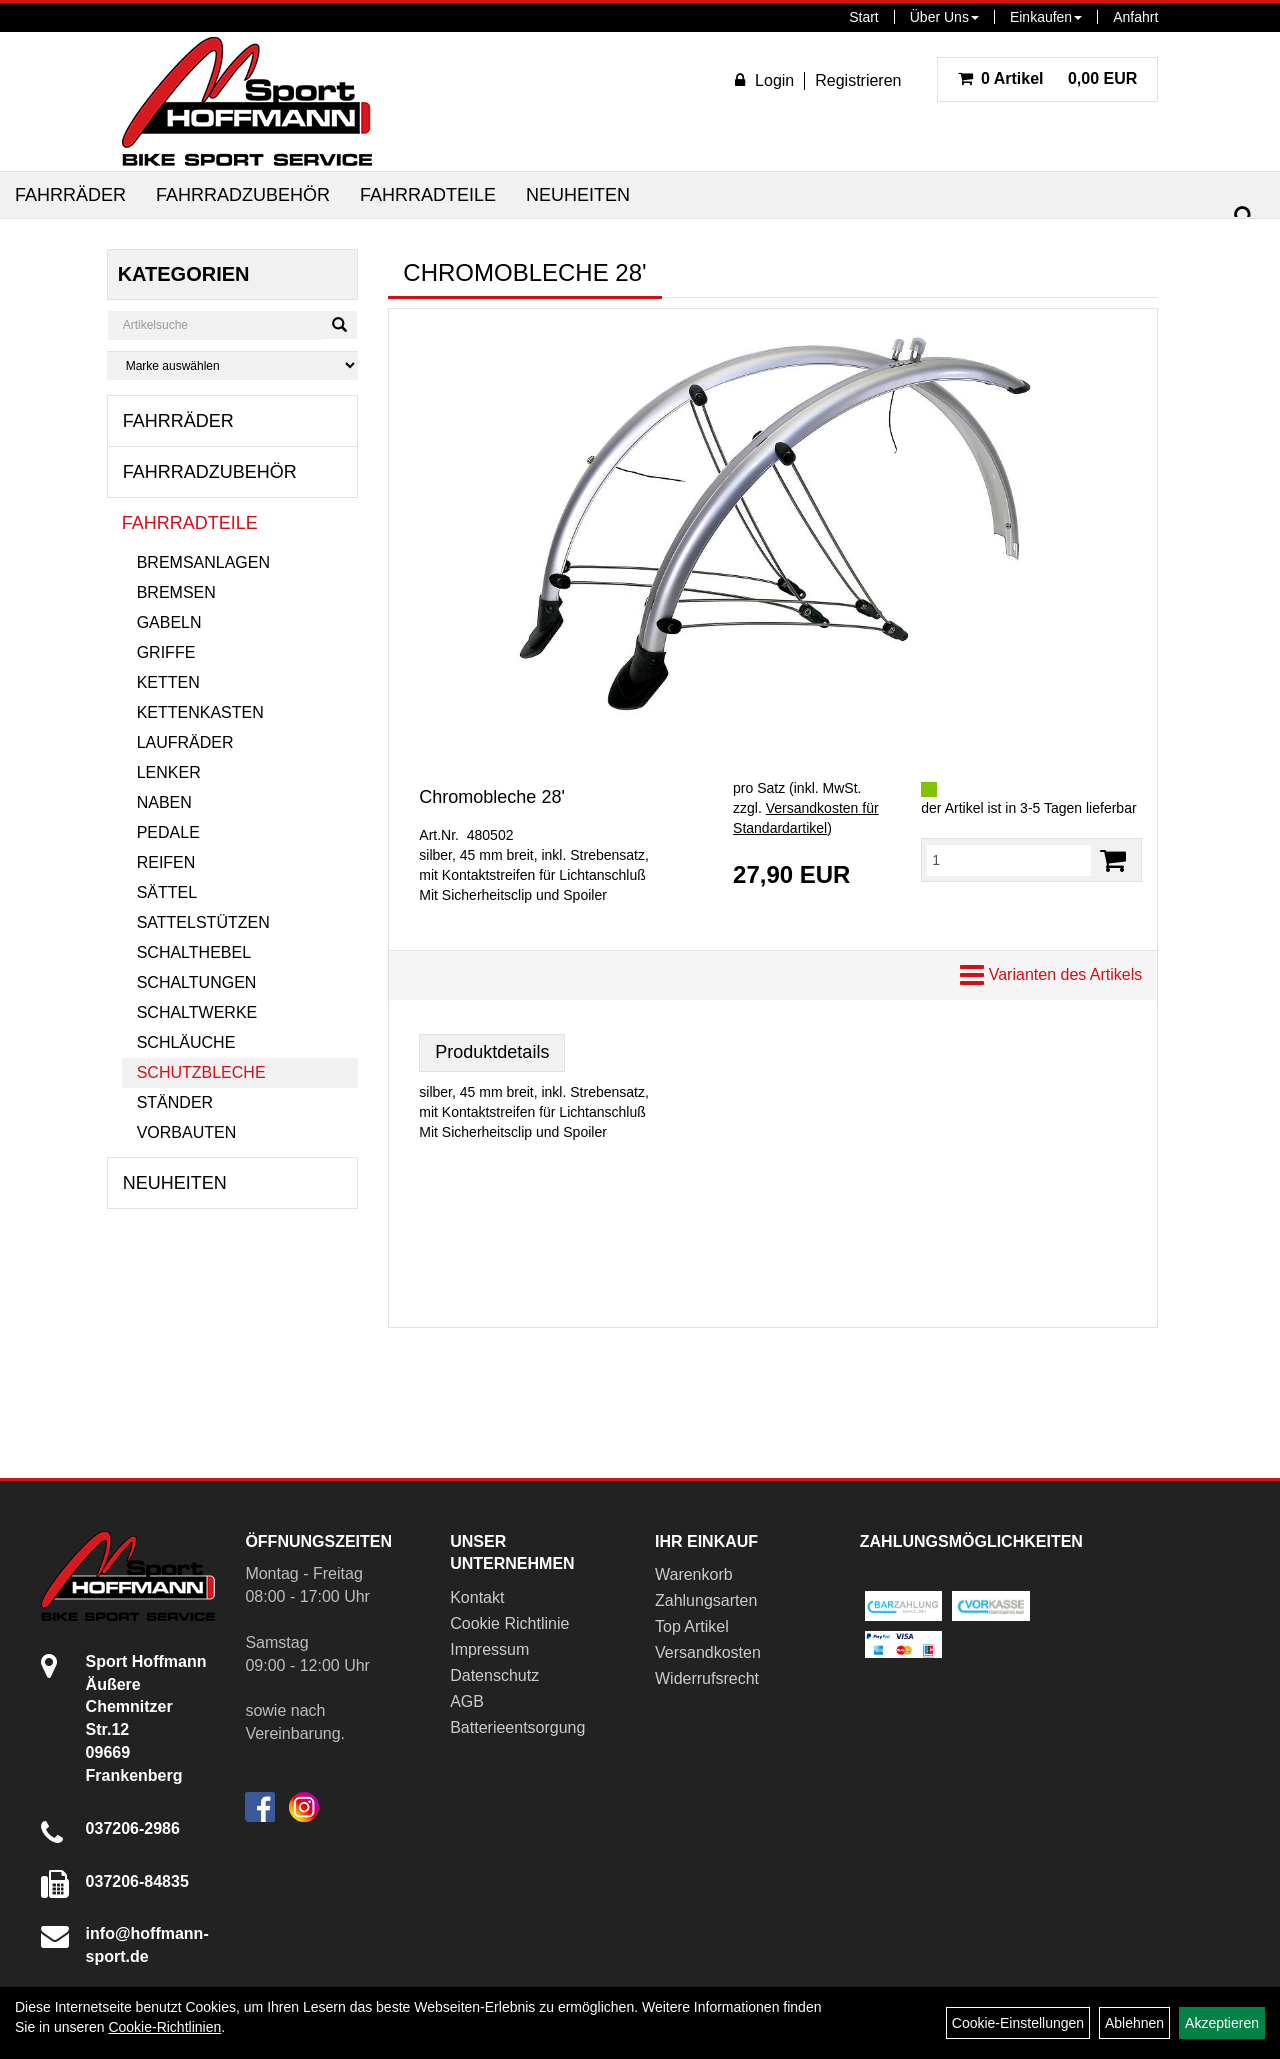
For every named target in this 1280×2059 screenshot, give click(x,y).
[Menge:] (1009, 860)
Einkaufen (1046, 17)
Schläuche (186, 1042)
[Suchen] (1244, 216)
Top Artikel (692, 1626)
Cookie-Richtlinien (164, 2027)
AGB (467, 1701)
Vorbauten (187, 1132)
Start (864, 17)
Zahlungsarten (706, 1600)
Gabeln (169, 622)
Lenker (169, 772)
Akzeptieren (1222, 2023)
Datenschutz (494, 1675)
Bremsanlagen (203, 562)
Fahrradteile (428, 195)
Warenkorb (694, 1574)
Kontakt (477, 1597)
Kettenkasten (200, 712)
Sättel (167, 892)
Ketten (168, 682)
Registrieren (858, 80)
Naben (164, 802)
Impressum (489, 1649)
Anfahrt (1135, 17)
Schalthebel (194, 952)
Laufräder (185, 742)
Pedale (168, 832)
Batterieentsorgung (517, 1727)
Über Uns (944, 17)
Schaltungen (197, 982)
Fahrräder (70, 195)
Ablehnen (1134, 2023)
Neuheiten (578, 195)
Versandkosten (708, 1652)
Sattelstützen (203, 922)
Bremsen (176, 592)
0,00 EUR (1048, 78)
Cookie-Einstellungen (1018, 2023)
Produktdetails (492, 1052)
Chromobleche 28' (492, 797)
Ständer (175, 1102)
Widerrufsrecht (707, 1678)
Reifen (166, 862)
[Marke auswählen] (233, 365)
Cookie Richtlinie (509, 1623)
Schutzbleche (201, 1072)
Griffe (166, 652)
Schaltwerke (197, 1012)
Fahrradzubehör (243, 195)
